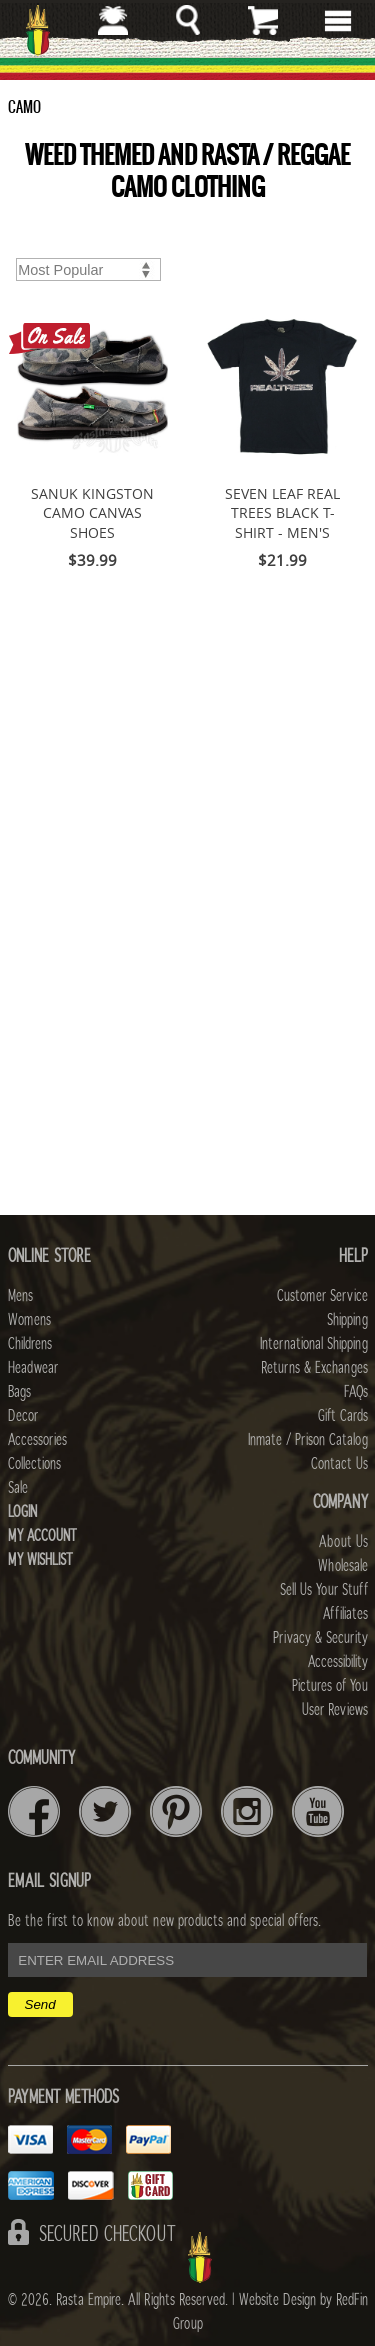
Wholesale (343, 1566)
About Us (343, 1542)
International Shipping (314, 1344)
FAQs (356, 1392)
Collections (34, 1464)
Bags (19, 1392)
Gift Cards (343, 1416)
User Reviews (335, 1710)
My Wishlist (40, 1560)
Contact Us (339, 1464)
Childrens (30, 1344)
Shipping (347, 1320)
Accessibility (338, 1662)
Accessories (37, 1440)
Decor (23, 1416)
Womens (29, 1320)
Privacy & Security (320, 1638)
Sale (18, 1488)
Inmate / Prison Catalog (308, 1440)
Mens (20, 1296)
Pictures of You (330, 1686)
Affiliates (345, 1614)
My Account (42, 1536)
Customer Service (322, 1296)
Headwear (33, 1368)
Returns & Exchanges (314, 1368)
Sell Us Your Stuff (324, 1590)
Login (22, 1512)
